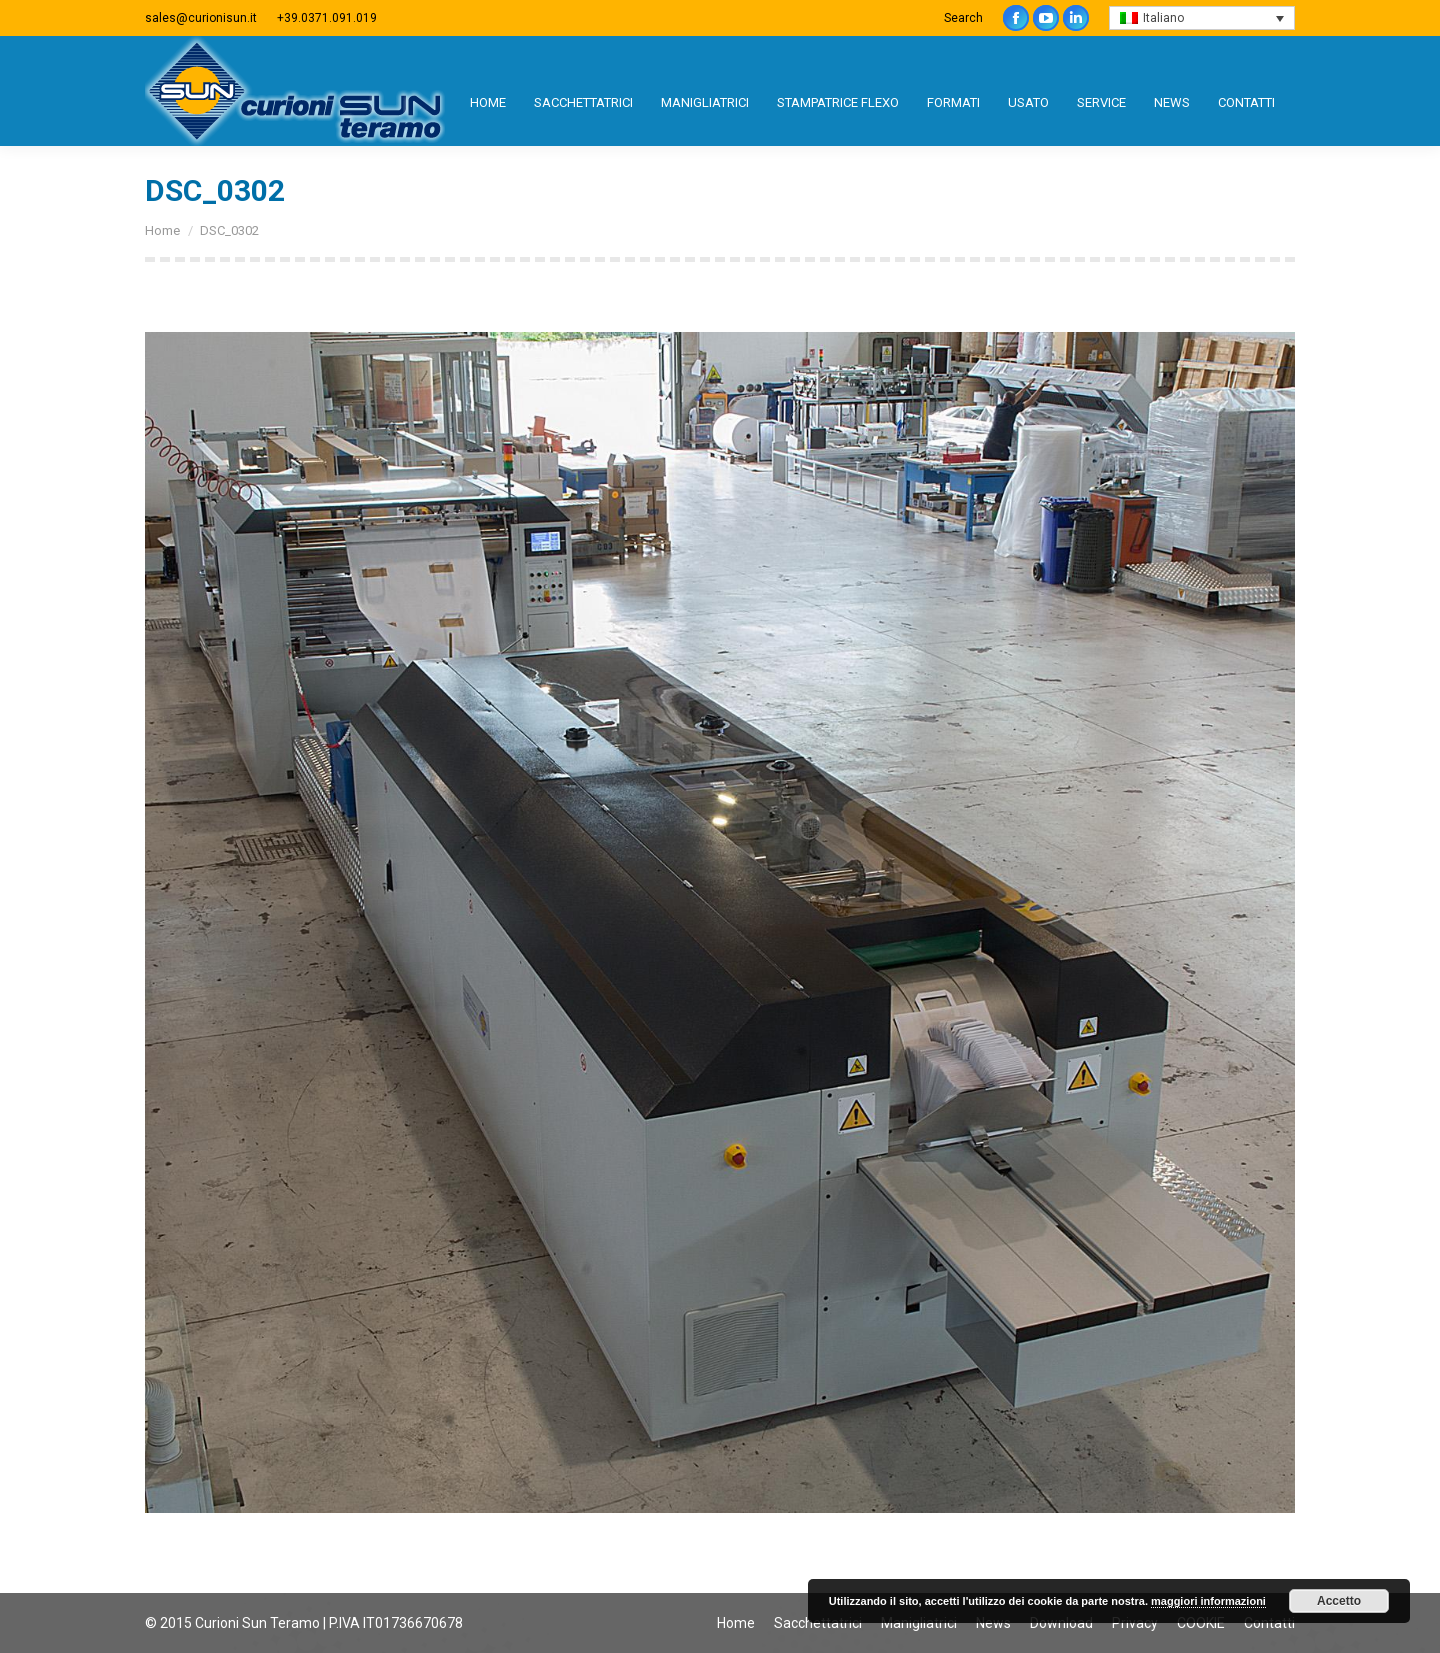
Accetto (1339, 1601)
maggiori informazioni (1208, 1601)
